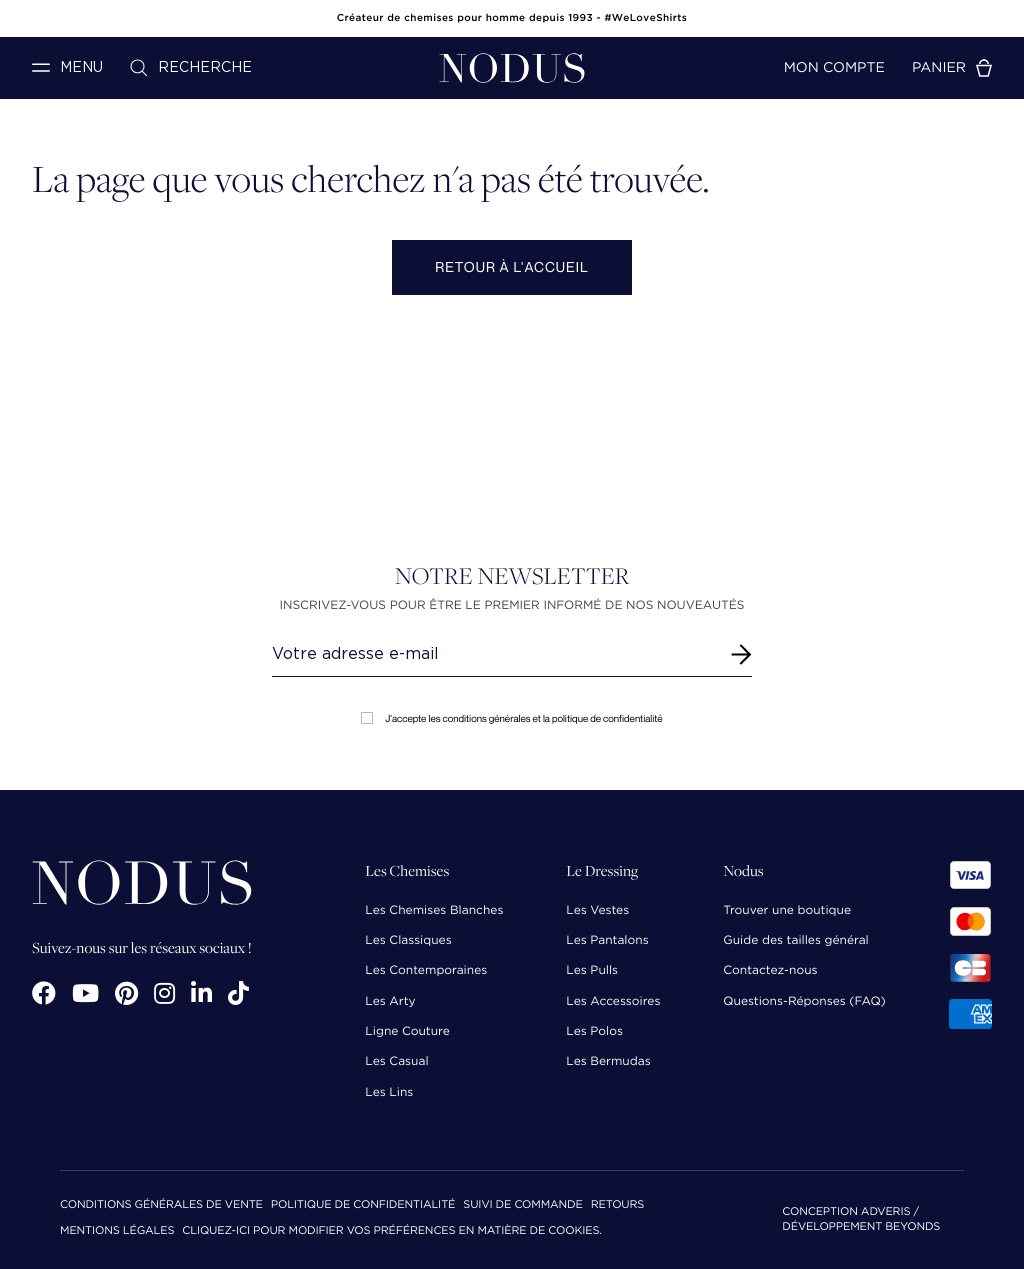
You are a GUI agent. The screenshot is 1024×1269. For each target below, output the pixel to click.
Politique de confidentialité (363, 1205)
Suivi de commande (522, 1205)
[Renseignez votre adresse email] (493, 654)
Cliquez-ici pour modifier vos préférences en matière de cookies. (392, 1231)
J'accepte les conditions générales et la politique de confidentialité (511, 718)
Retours (617, 1205)
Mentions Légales (117, 1231)
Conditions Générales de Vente (161, 1205)
